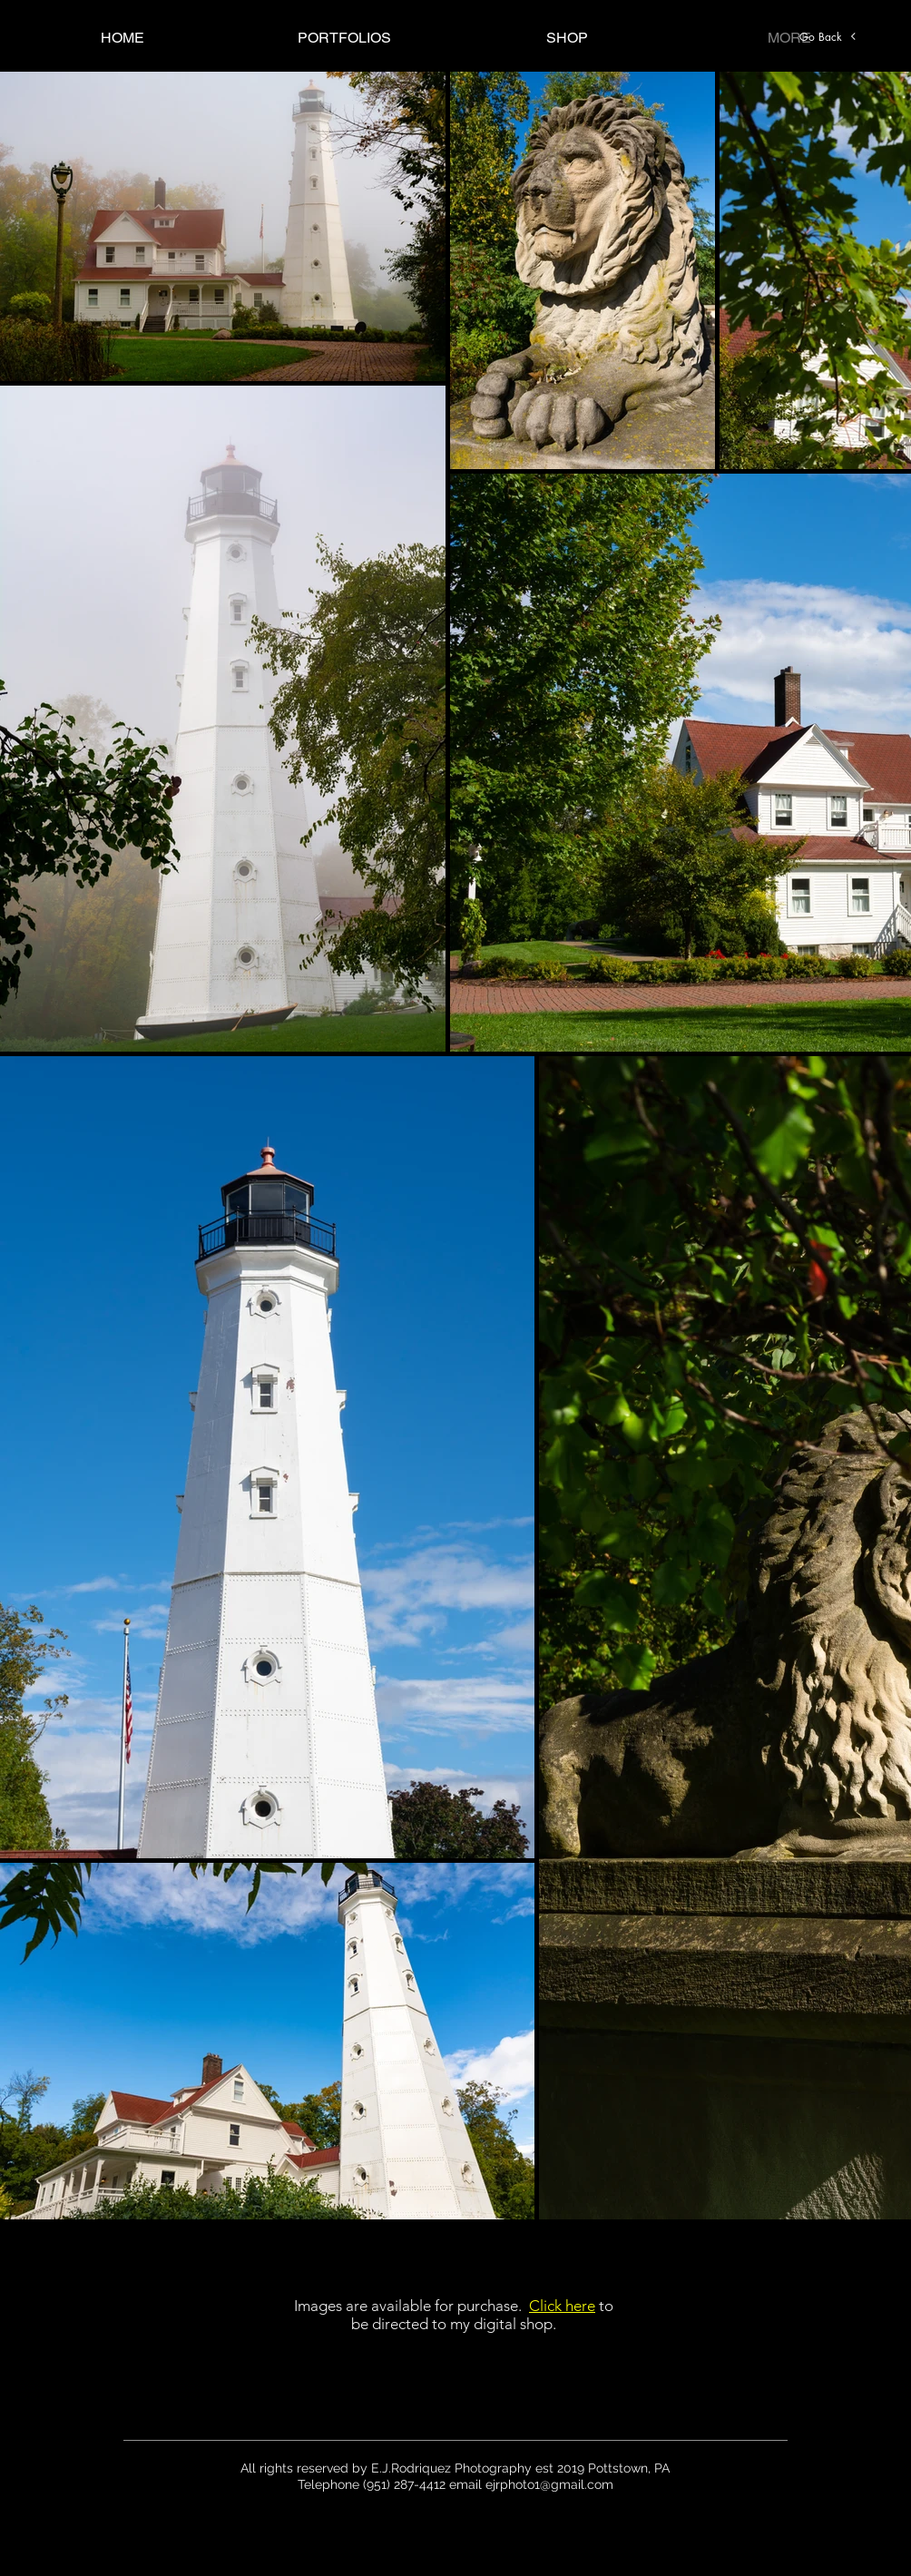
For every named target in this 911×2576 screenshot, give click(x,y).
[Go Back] (828, 36)
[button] (344, 37)
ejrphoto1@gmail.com (549, 2484)
